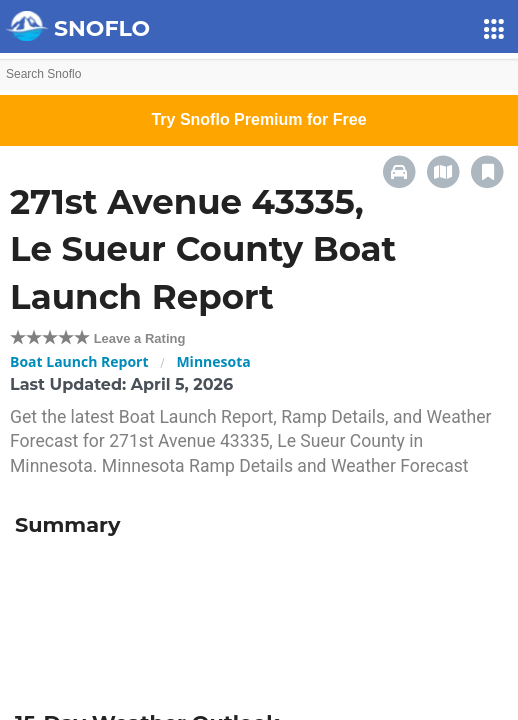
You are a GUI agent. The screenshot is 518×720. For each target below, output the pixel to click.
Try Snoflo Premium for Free (258, 119)
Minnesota (213, 361)
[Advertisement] (259, 617)
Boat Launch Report (79, 361)
